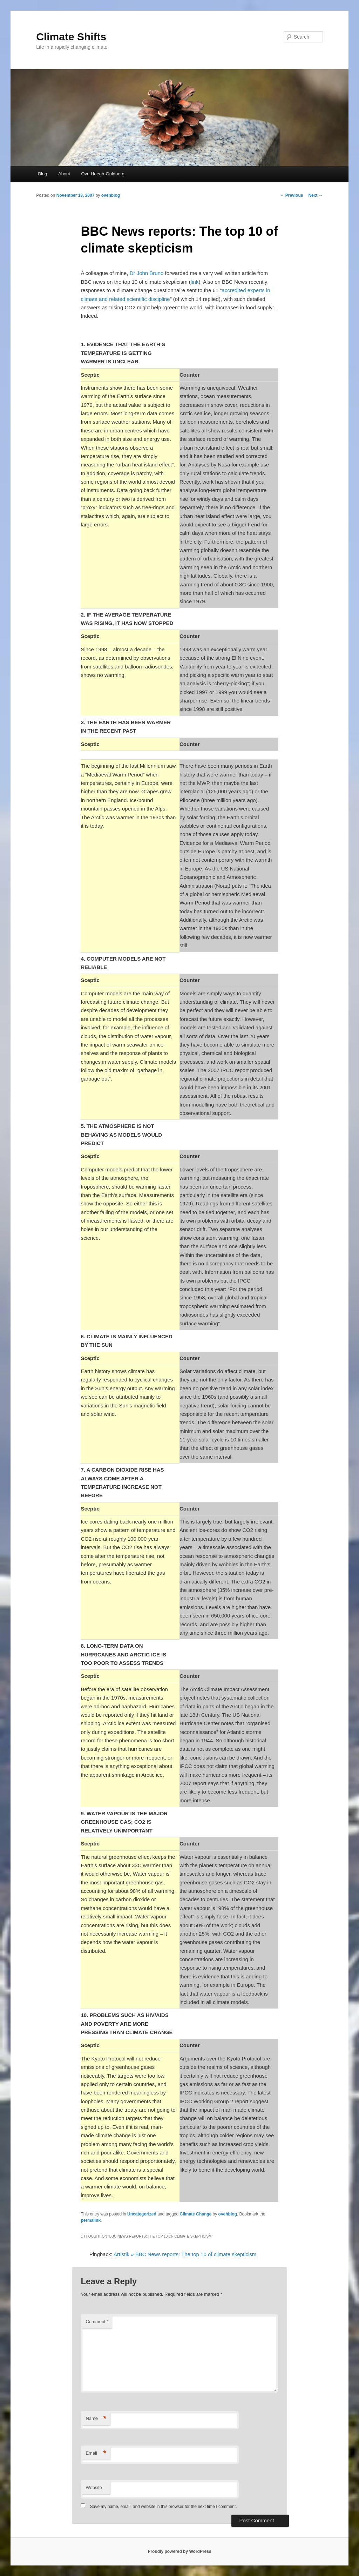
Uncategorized (141, 2214)
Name (96, 2419)
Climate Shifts (71, 36)
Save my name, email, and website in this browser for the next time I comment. (163, 2506)
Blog (42, 173)
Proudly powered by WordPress (179, 2551)
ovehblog (110, 195)
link (195, 282)
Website (94, 2487)
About (64, 173)
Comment (97, 2321)
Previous (291, 195)
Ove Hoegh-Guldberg (102, 173)
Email (96, 2453)
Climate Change (196, 2214)
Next (315, 195)
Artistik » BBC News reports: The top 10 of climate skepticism (185, 2254)
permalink (91, 2220)
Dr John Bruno (147, 273)
